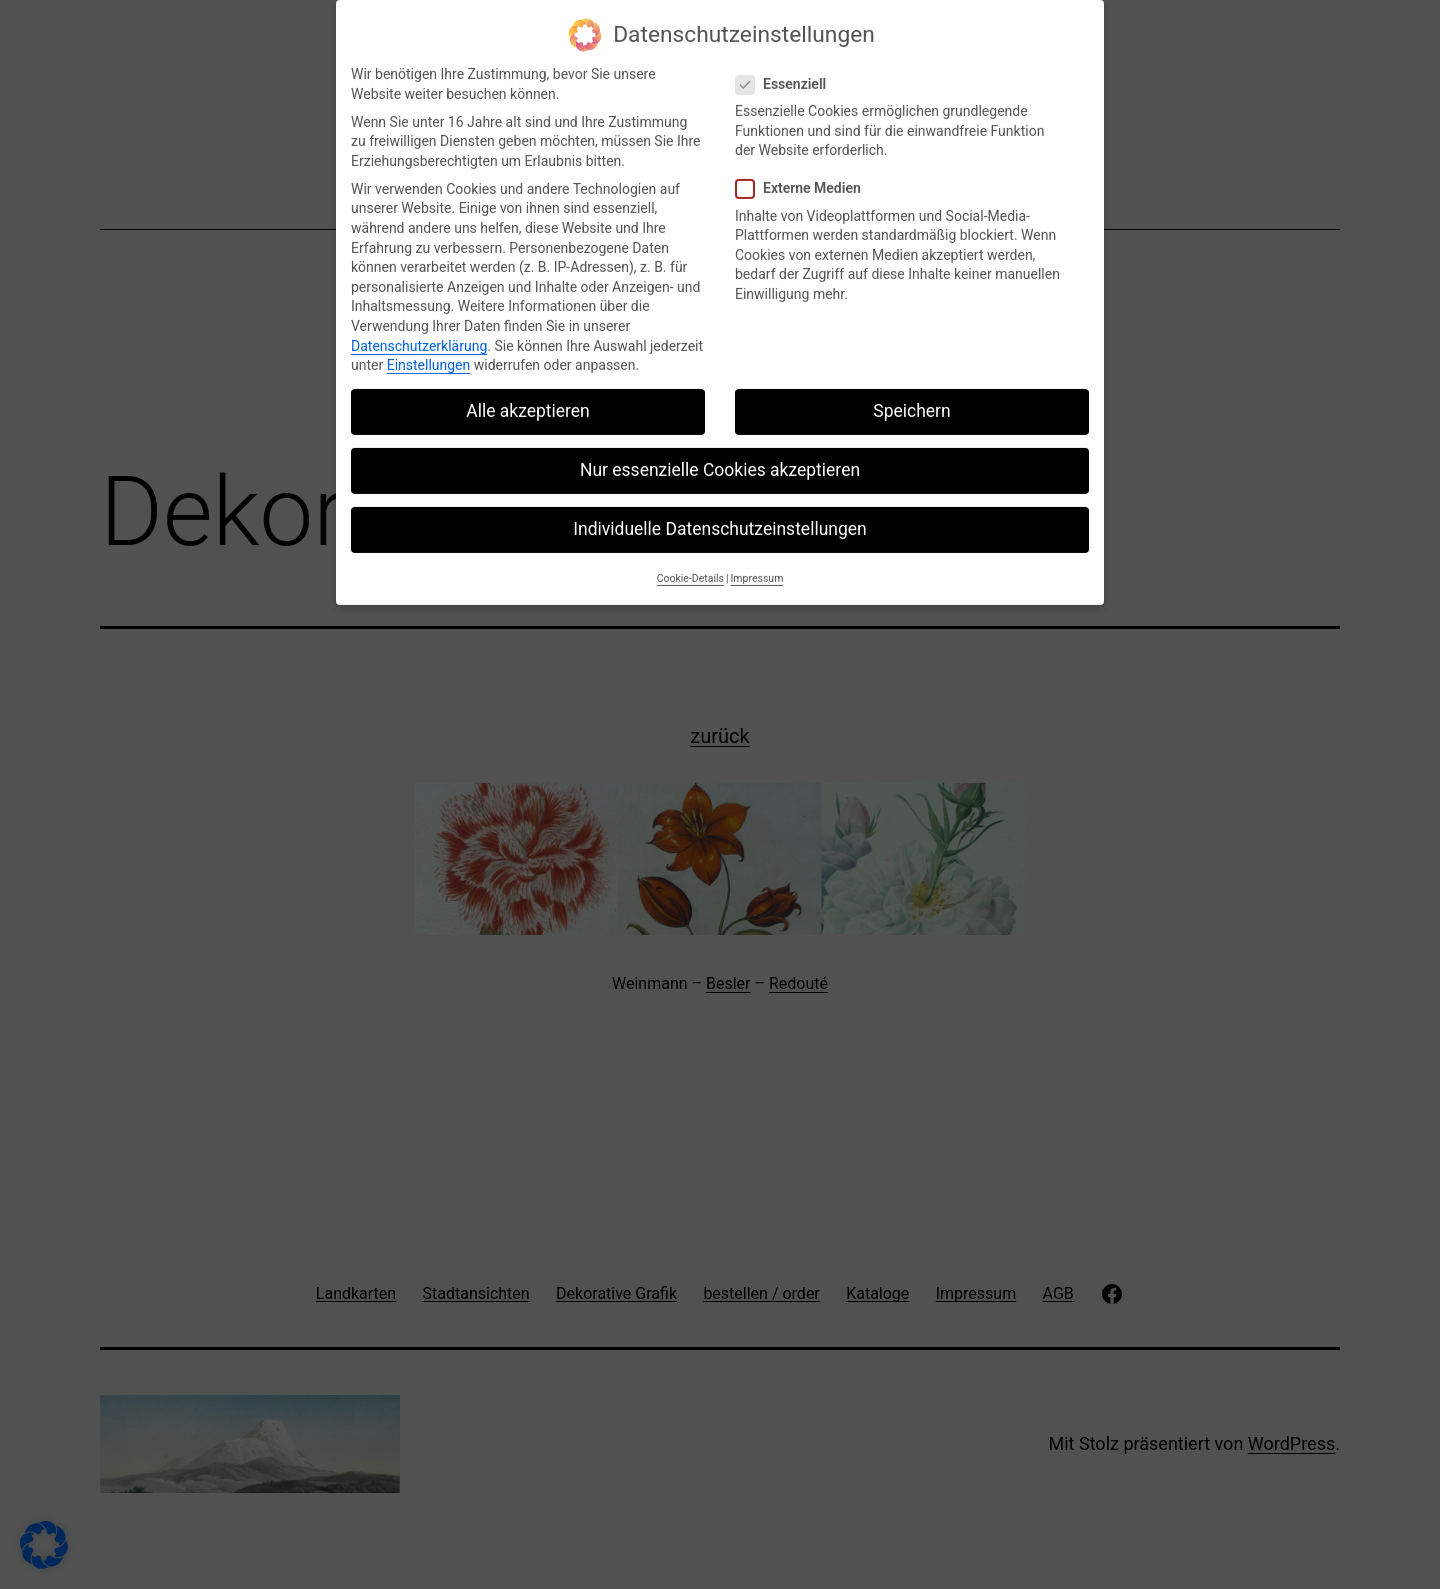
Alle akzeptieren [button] (528, 399)
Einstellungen (429, 353)
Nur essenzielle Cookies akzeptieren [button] (720, 458)
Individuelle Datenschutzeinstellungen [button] (719, 517)
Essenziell (783, 72)
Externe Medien (801, 176)
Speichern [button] (911, 399)
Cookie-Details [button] (690, 565)
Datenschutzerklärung (419, 333)
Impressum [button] (757, 565)
